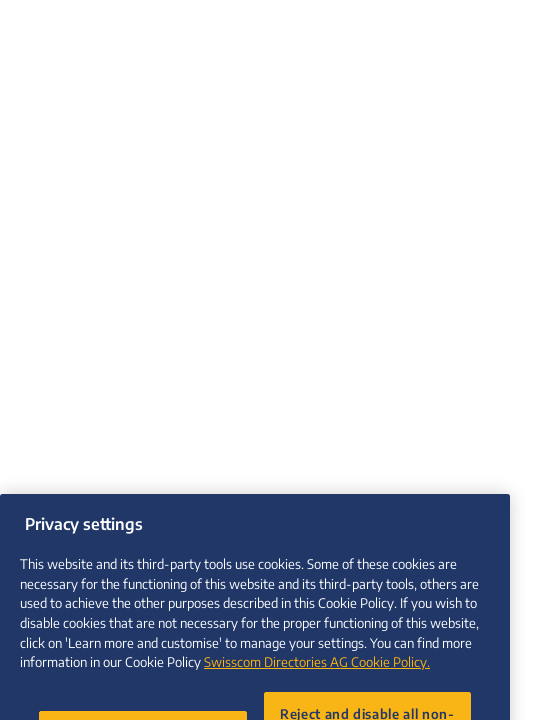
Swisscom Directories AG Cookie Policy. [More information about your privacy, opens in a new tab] (317, 671)
